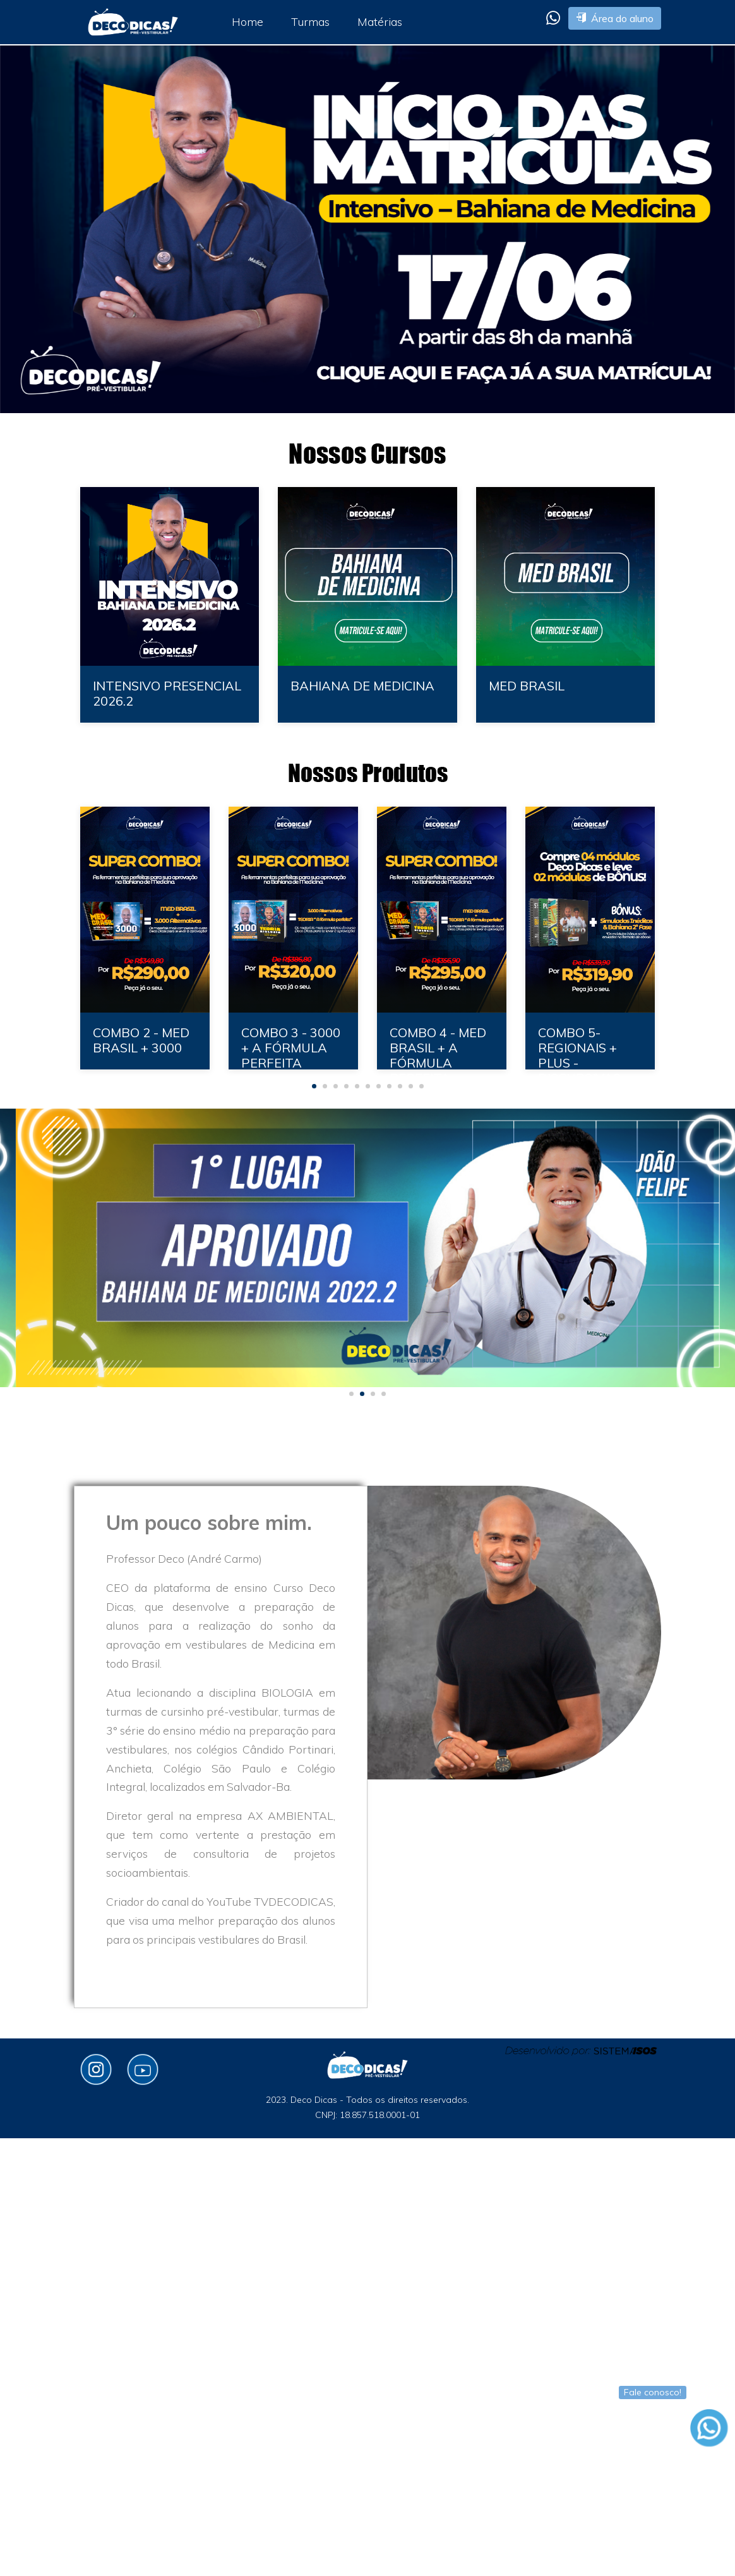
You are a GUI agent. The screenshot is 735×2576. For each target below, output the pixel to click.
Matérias (379, 21)
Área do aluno (615, 18)
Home (247, 21)
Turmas (310, 21)
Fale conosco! (652, 2392)
